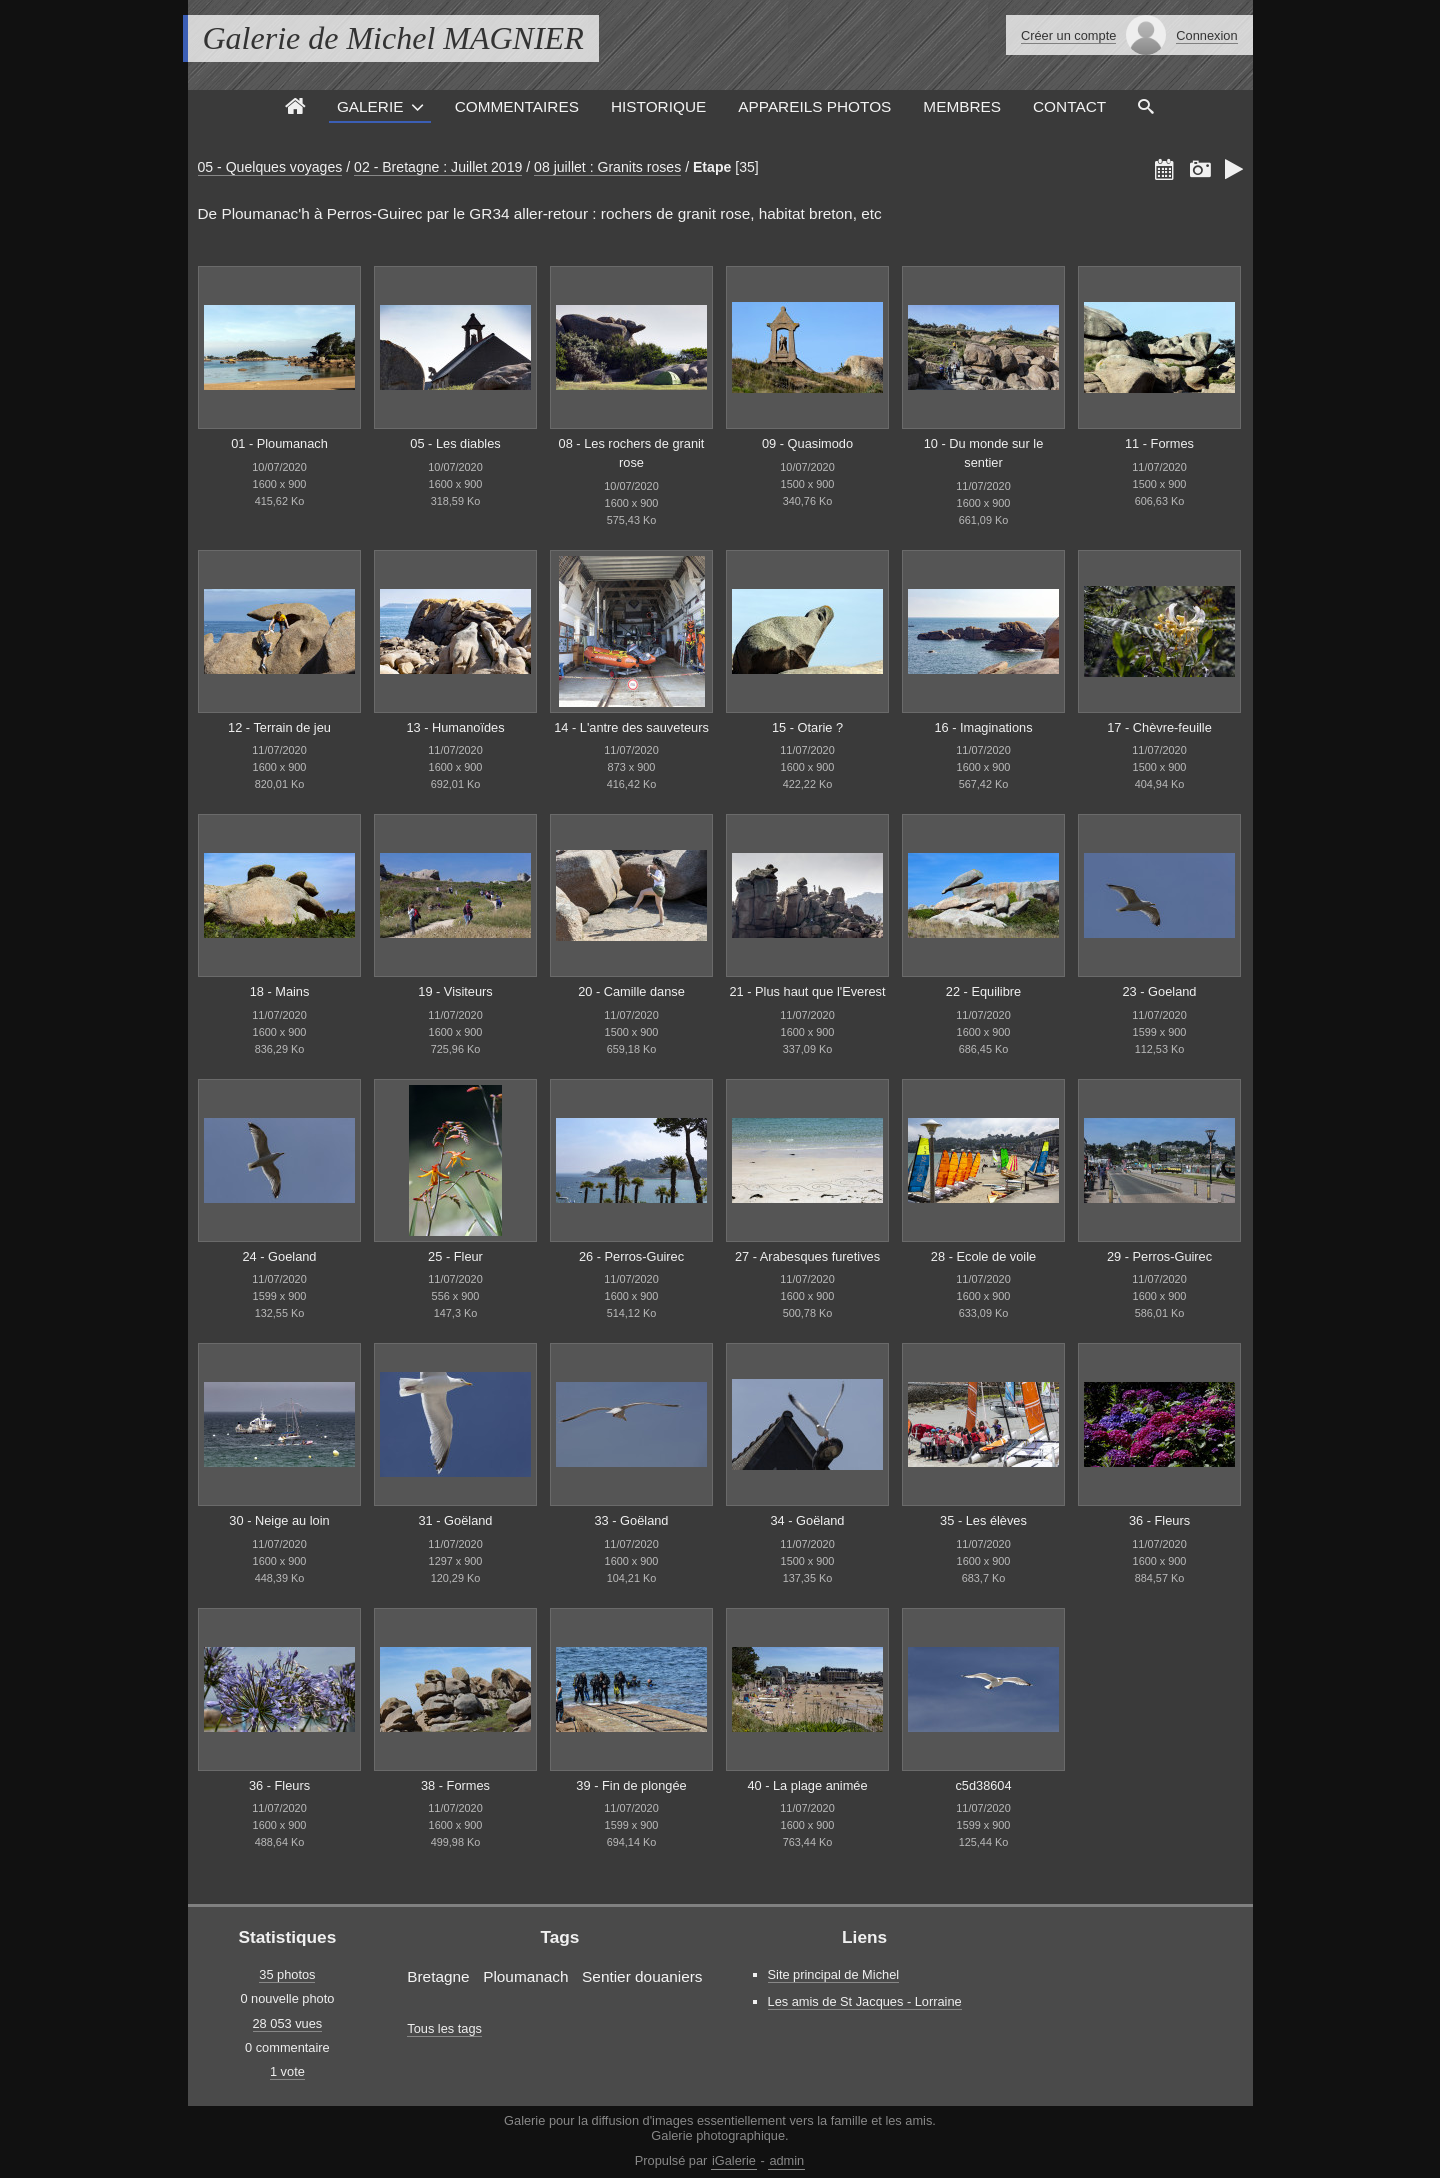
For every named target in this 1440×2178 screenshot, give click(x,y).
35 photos (287, 1974)
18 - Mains (280, 991)
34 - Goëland (808, 1520)
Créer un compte (1068, 35)
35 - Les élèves (983, 1520)
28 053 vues (288, 2023)
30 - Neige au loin (279, 1520)
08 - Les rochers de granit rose (632, 453)
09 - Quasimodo (807, 443)
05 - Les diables (455, 443)
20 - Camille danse (631, 991)
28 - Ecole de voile (983, 1256)
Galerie (370, 106)
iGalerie (734, 2160)
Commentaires (517, 106)
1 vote (287, 2071)
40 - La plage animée (807, 1785)
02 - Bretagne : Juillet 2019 (438, 167)
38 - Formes (455, 1785)
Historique (658, 106)
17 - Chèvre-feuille (1159, 727)
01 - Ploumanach (279, 443)
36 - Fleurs (1159, 1520)
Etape (712, 167)
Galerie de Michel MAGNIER (393, 38)
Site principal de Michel (834, 1974)
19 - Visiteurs (455, 991)
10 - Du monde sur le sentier (984, 453)
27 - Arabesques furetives (807, 1256)
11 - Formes (1159, 443)
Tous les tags (444, 2028)
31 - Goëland (456, 1520)
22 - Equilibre (983, 991)
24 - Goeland (280, 1256)
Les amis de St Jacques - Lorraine (865, 2001)
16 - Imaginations (983, 727)
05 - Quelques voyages (270, 167)
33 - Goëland (632, 1520)
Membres (962, 106)
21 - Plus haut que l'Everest (807, 991)
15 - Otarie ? (807, 727)
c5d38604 (983, 1785)
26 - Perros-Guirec (631, 1256)
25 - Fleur (455, 1256)
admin (786, 2160)
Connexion (1206, 35)
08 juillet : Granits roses (607, 167)
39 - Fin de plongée (631, 1785)
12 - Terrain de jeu (279, 727)
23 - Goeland (1160, 991)
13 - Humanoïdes (455, 727)
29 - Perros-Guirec (1159, 1256)
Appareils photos (814, 106)
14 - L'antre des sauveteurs (631, 727)
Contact (1069, 106)
